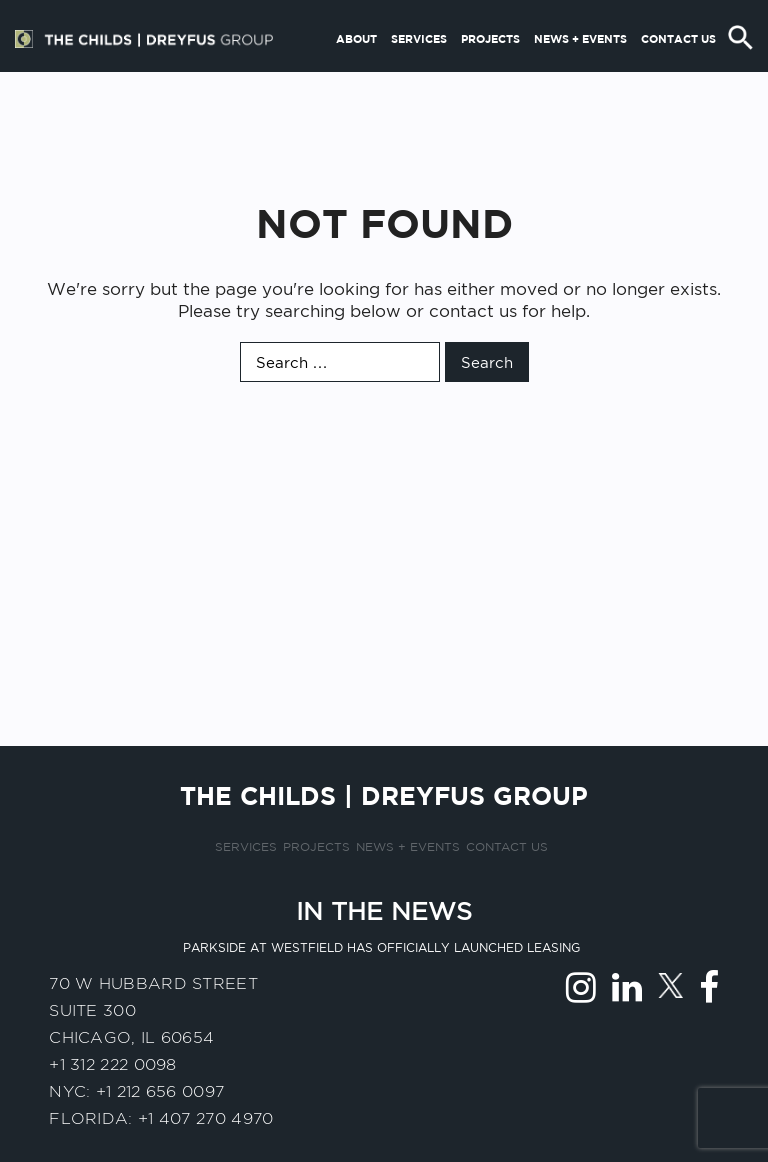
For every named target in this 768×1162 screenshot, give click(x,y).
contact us (473, 311)
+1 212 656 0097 (160, 1091)
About (356, 73)
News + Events (580, 73)
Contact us (678, 73)
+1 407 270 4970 (206, 1118)
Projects (490, 73)
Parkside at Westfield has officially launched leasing (381, 947)
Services (419, 73)
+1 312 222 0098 (113, 1064)
